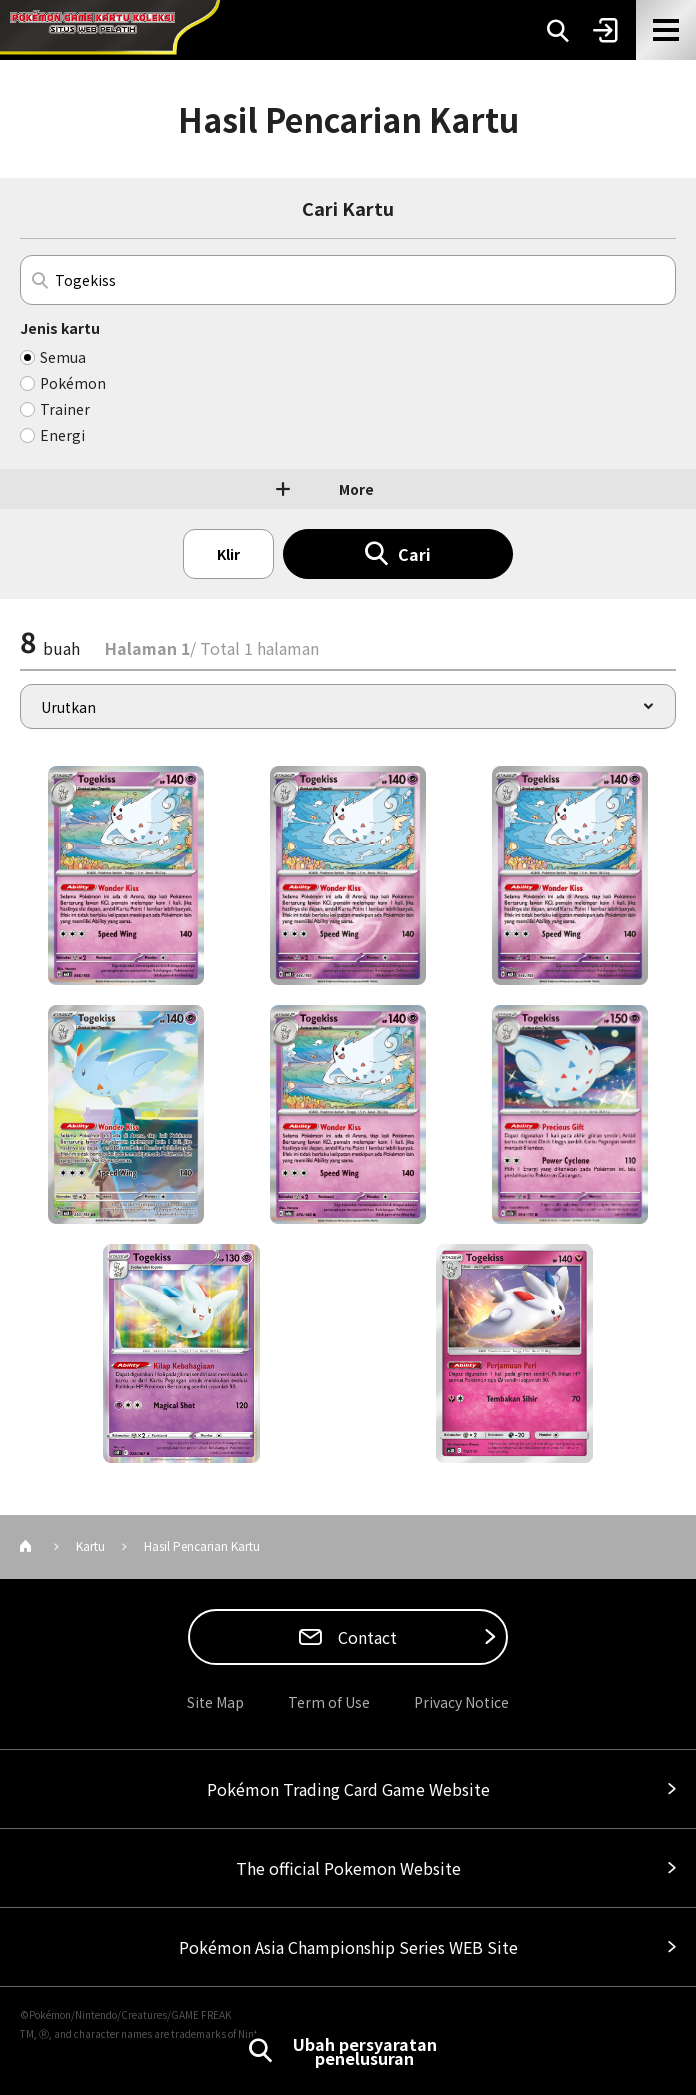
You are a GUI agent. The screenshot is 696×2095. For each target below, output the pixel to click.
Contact (365, 1637)
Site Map (215, 1702)
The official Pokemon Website (348, 1868)
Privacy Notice (461, 1702)
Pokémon (73, 383)
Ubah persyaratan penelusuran (365, 2051)
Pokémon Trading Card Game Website (348, 1789)
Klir (228, 554)
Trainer (65, 409)
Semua (63, 357)
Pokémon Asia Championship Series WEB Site (348, 1947)
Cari (414, 554)
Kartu (90, 1545)
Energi (62, 435)
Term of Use (329, 1702)
